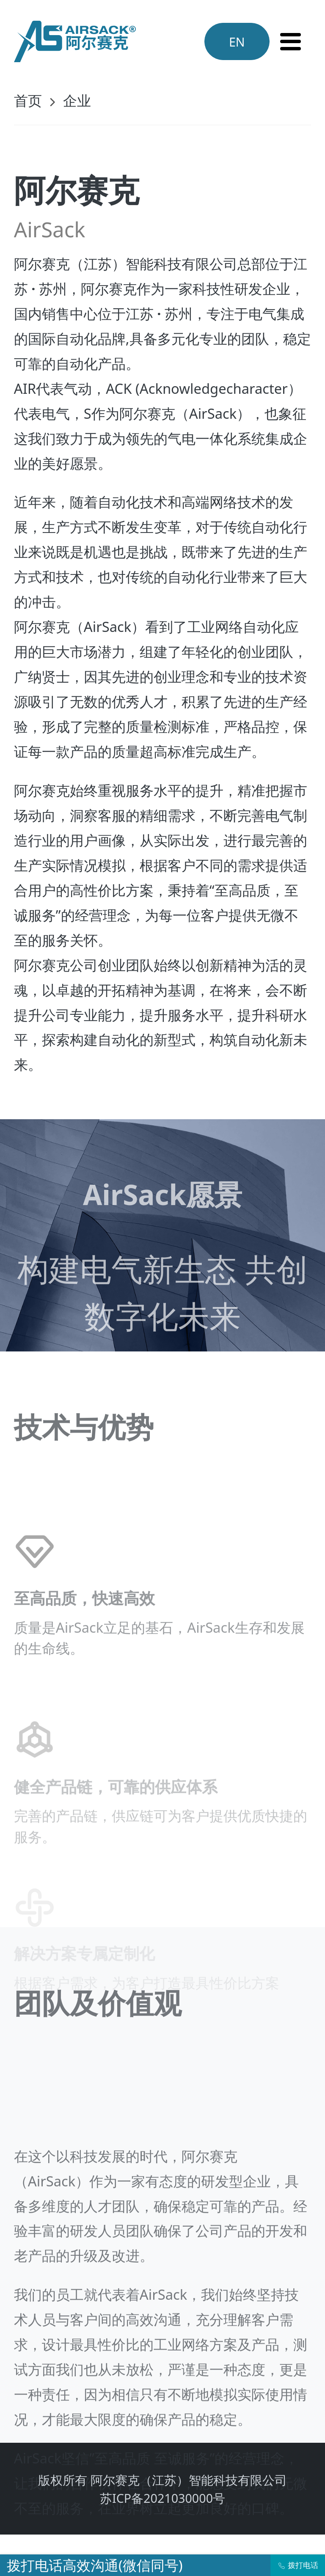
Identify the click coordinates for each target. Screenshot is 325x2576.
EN (237, 41)
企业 (77, 100)
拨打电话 (297, 2565)
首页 (28, 100)
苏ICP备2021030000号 (162, 2498)
